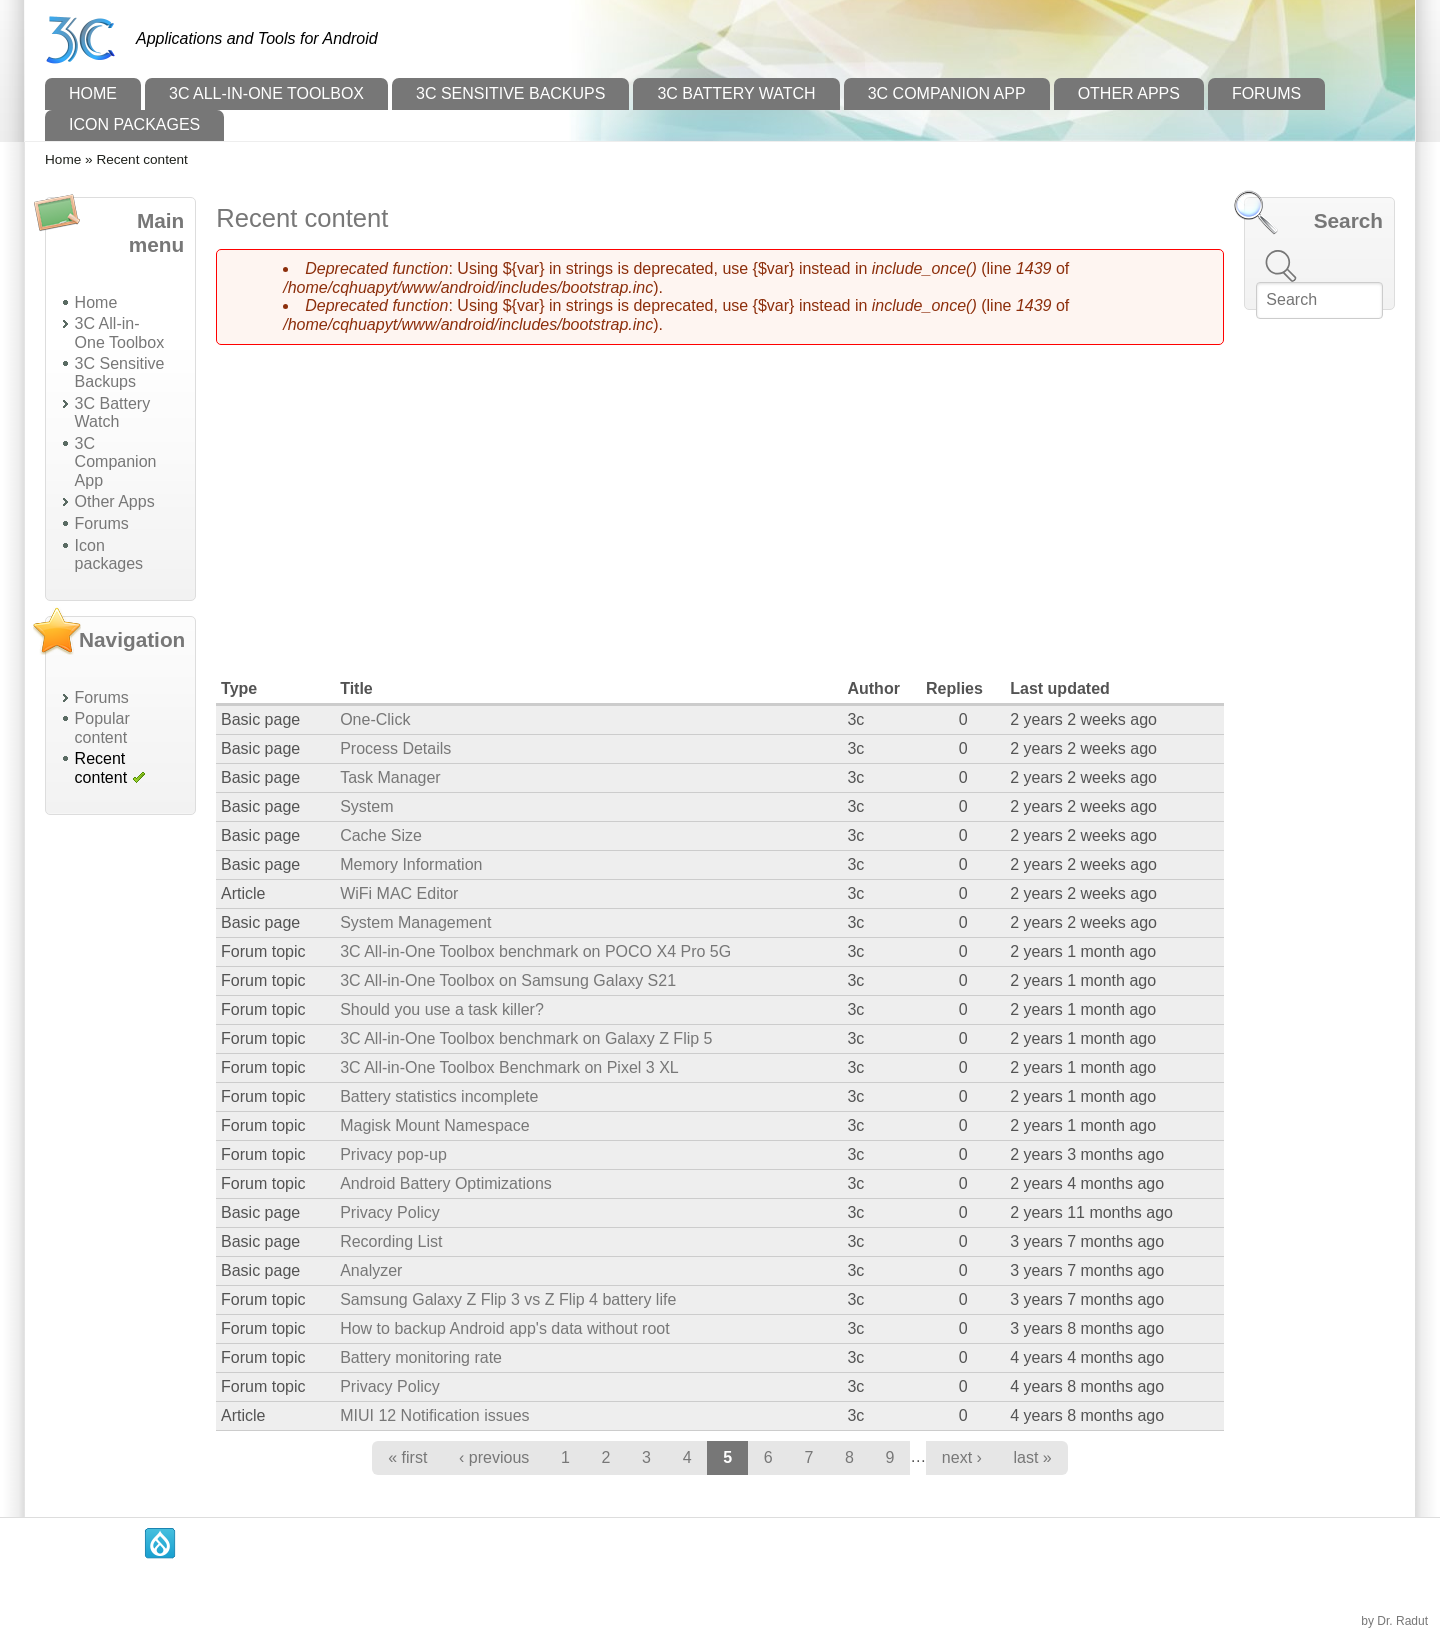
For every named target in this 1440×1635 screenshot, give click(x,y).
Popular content (102, 727)
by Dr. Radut (1394, 1621)
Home (93, 93)
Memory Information (411, 864)
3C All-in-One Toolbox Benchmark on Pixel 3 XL (509, 1067)
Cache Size (381, 835)
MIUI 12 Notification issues (434, 1415)
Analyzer (371, 1270)
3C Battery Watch (736, 93)
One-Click (375, 719)
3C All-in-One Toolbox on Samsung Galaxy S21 (508, 980)
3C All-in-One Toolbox (266, 93)
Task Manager (390, 777)
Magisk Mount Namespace (434, 1125)
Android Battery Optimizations (446, 1183)
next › (962, 1457)
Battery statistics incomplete (439, 1096)
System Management (415, 922)
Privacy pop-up (393, 1154)
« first (407, 1457)
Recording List (391, 1241)
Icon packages (134, 124)
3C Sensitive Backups (510, 93)
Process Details (395, 748)
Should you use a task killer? (442, 1009)
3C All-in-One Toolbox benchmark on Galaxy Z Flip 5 (526, 1038)
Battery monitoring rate (421, 1357)
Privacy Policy (390, 1212)
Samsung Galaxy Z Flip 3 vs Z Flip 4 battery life (508, 1299)
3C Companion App (947, 93)
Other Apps (1129, 93)
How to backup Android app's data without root (504, 1328)
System (366, 806)
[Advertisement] (120, 1130)
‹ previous (494, 1457)
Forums (1266, 93)
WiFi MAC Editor (399, 893)
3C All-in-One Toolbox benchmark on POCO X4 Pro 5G (535, 951)
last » (1033, 1457)
